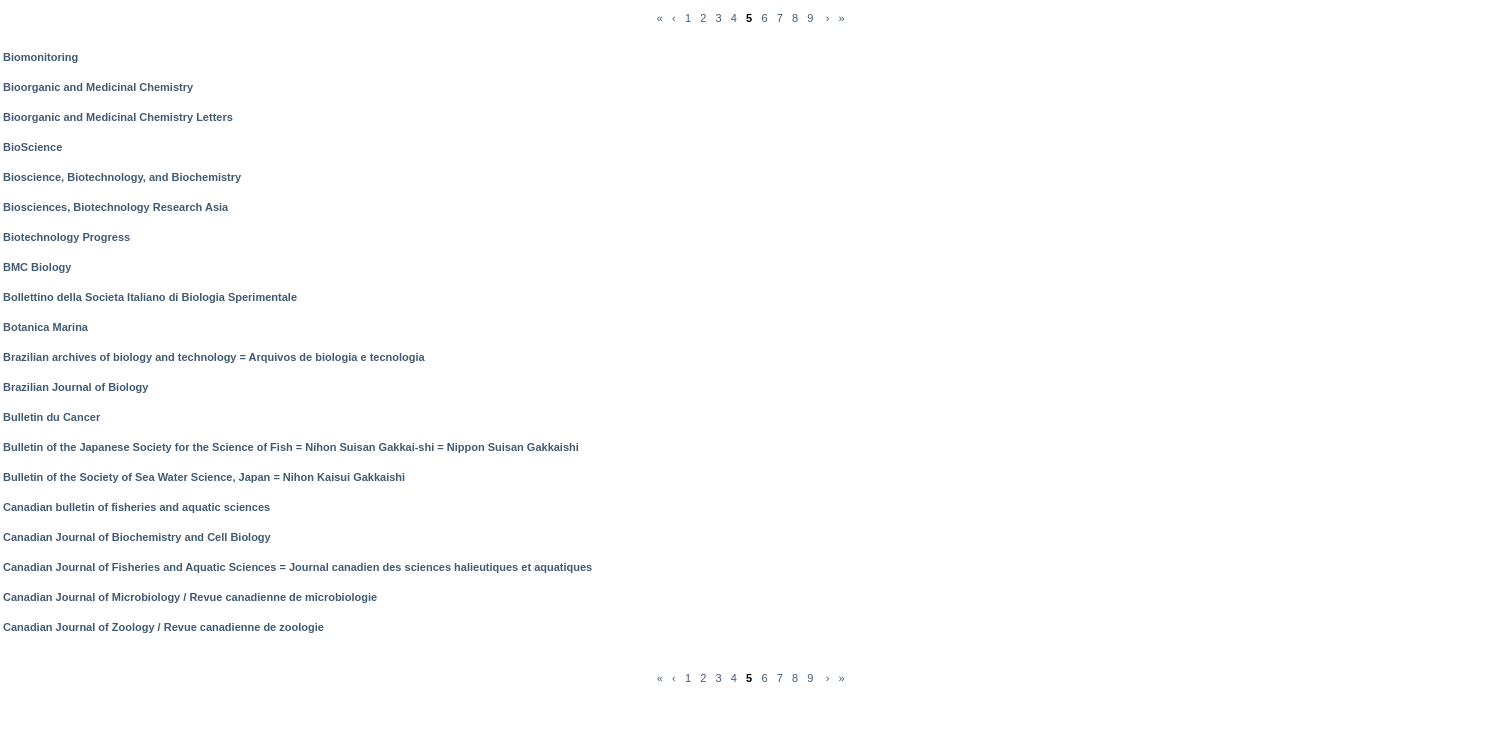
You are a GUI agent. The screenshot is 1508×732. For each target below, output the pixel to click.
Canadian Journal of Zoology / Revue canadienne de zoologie (163, 627)
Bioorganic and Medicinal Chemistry (98, 87)
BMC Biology (37, 267)
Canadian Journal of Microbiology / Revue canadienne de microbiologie (190, 597)
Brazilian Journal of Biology (75, 387)
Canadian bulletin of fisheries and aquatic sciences (136, 507)
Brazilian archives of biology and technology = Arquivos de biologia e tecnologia (214, 357)
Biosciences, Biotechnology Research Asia (115, 207)
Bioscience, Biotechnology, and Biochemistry (122, 177)
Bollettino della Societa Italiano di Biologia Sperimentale (150, 297)
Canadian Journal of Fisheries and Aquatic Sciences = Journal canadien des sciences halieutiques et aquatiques (297, 567)
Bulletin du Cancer (51, 417)
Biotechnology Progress (66, 237)
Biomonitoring (40, 57)
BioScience (32, 147)
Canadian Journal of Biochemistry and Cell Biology (137, 537)
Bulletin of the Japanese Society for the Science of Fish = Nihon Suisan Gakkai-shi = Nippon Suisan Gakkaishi (291, 447)
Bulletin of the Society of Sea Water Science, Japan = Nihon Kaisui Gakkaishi (204, 477)
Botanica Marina (45, 327)
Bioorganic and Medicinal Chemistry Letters (118, 117)
